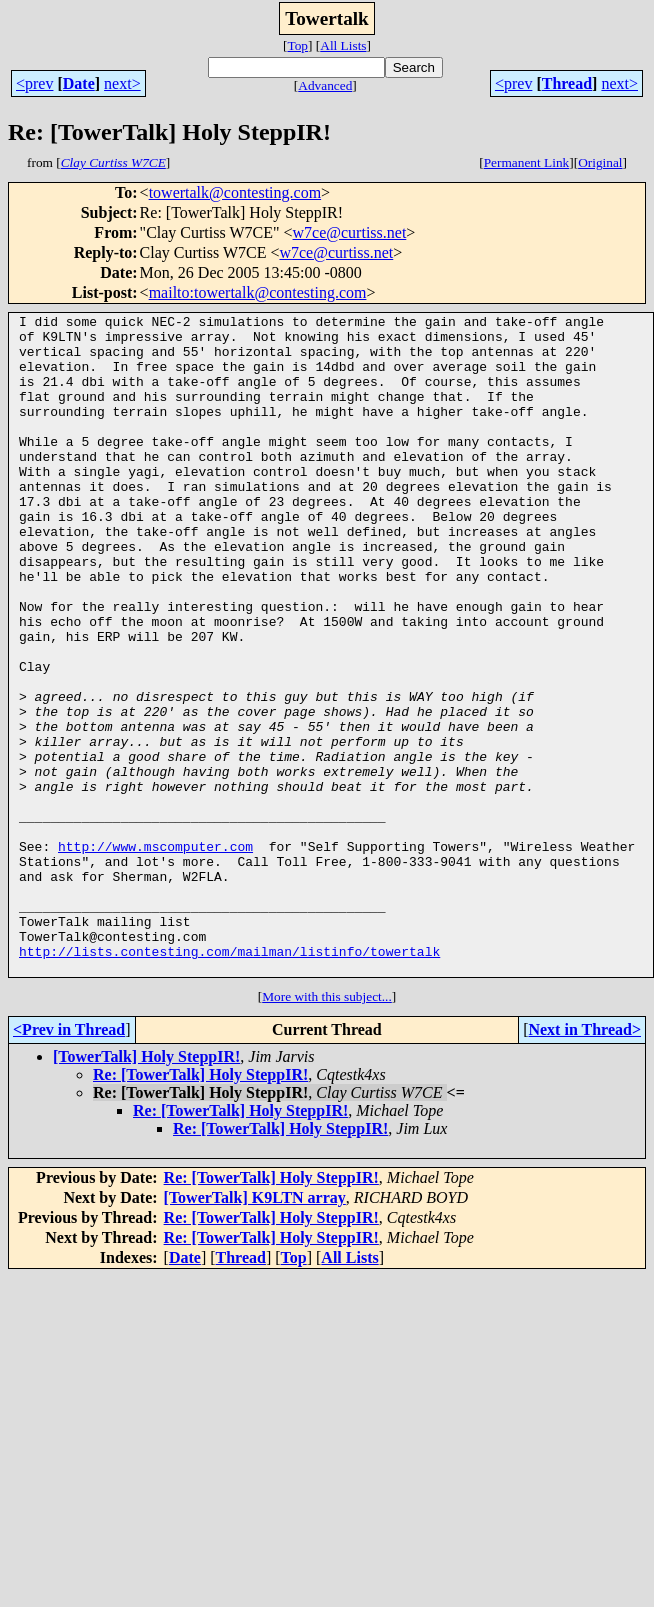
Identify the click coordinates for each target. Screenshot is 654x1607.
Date (79, 83)
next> (122, 83)
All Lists (343, 45)
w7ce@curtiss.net (350, 232)
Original (600, 162)
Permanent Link (527, 162)
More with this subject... (327, 1128)
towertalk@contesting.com (235, 192)
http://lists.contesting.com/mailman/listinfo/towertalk (229, 1080)
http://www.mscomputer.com (155, 954)
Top (297, 45)
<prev (34, 83)
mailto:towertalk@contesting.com (258, 292)
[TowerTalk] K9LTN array (255, 1329)
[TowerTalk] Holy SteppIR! (146, 1188)
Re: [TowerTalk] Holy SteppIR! (200, 1206)
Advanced (325, 85)
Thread (567, 83)
